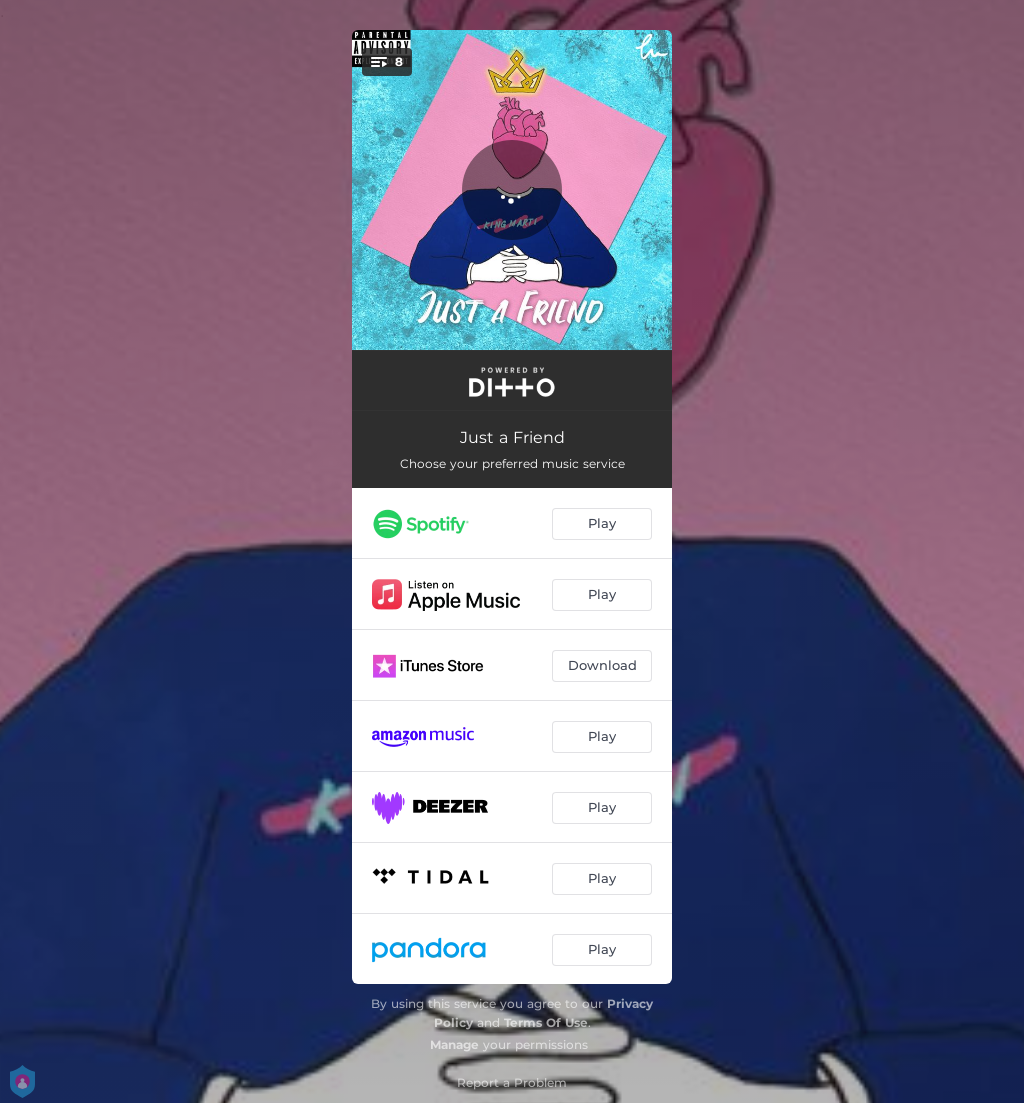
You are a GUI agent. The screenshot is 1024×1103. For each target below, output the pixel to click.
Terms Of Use (546, 1022)
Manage (454, 1044)
